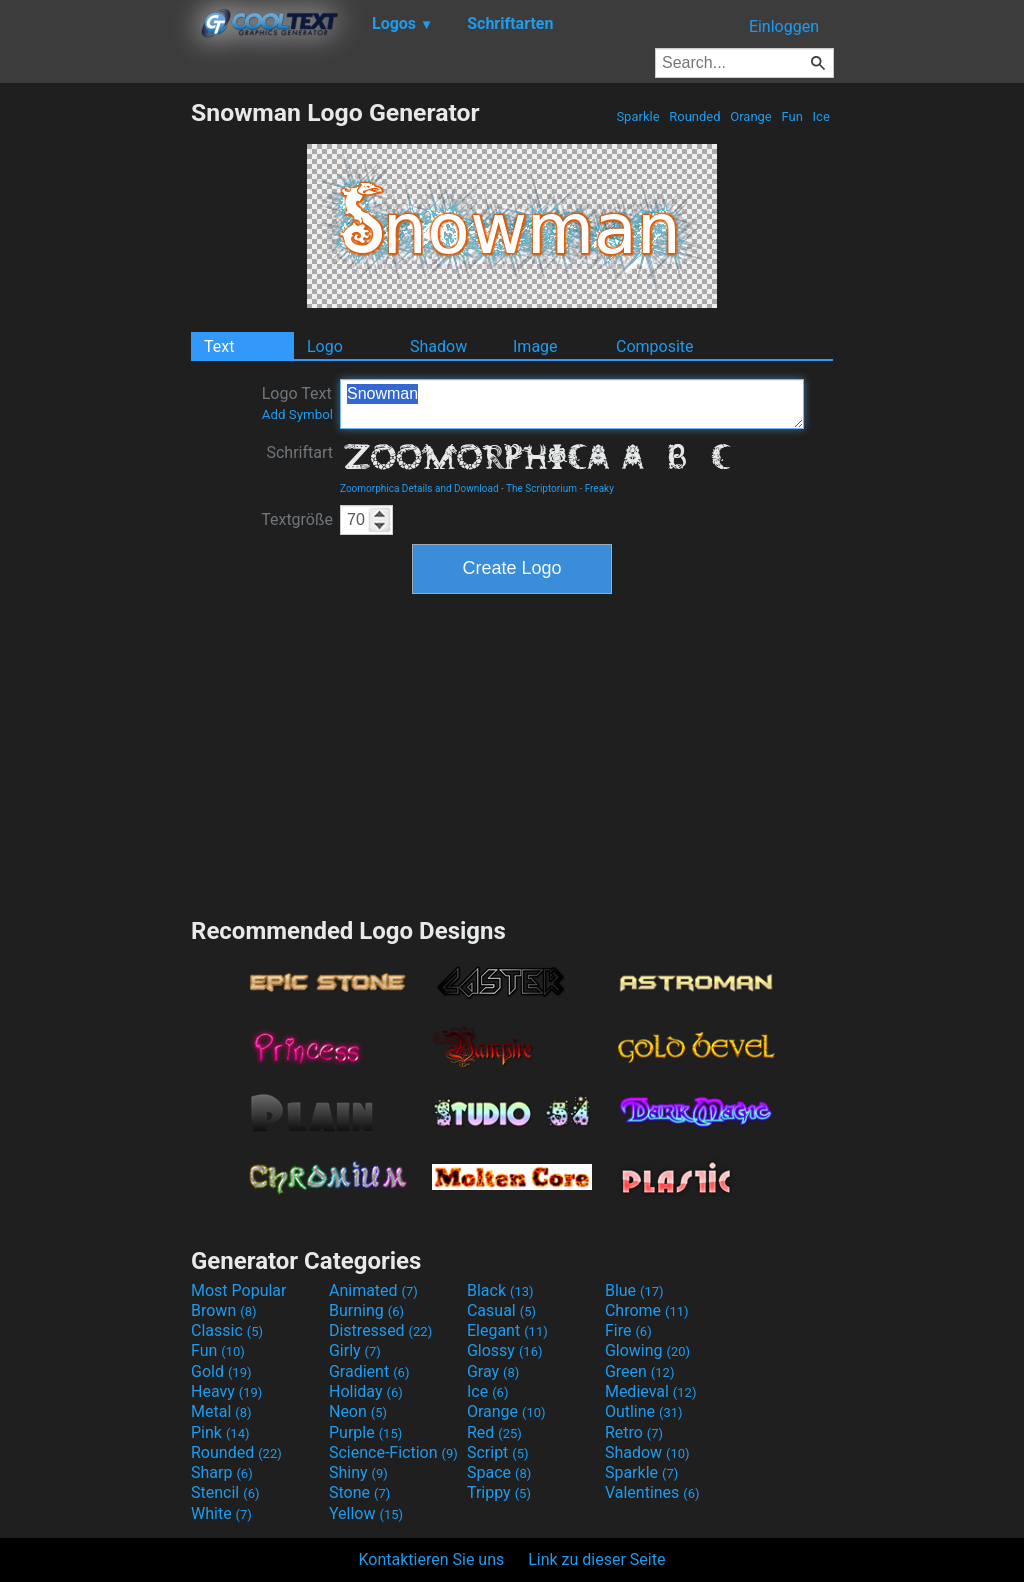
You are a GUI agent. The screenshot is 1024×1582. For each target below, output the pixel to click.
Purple (365, 1432)
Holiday (366, 1391)
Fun (792, 116)
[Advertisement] (95, 398)
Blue (634, 1290)
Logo (325, 346)
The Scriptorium (541, 488)
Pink (220, 1432)
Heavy (226, 1391)
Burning (366, 1310)
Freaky (599, 488)
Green (640, 1371)
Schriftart (299, 452)
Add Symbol (297, 414)
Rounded (695, 116)
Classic (227, 1330)
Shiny (358, 1472)
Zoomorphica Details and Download (419, 488)
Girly (355, 1350)
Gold (221, 1371)
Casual (501, 1310)
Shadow (438, 346)
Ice (821, 116)
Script (498, 1452)
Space (499, 1472)
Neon (358, 1411)
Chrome (647, 1310)
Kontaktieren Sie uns (432, 1559)
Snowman (572, 404)
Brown (223, 1310)
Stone (359, 1492)
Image (535, 346)
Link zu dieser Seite (596, 1559)
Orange (751, 116)
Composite (655, 346)
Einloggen (784, 26)
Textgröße (297, 519)
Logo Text (297, 403)
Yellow (366, 1513)
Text (219, 346)
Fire (628, 1330)
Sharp (222, 1472)
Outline (644, 1411)
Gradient (369, 1371)
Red (494, 1432)
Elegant (507, 1330)
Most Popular (239, 1290)
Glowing (647, 1350)
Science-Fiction (393, 1452)
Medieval (651, 1391)
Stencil (225, 1492)
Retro (634, 1432)
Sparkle (638, 116)
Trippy (499, 1492)
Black (500, 1290)
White (221, 1513)
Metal (221, 1411)
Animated (373, 1290)
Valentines (652, 1492)
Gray (493, 1371)
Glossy (505, 1350)
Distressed (380, 1330)
